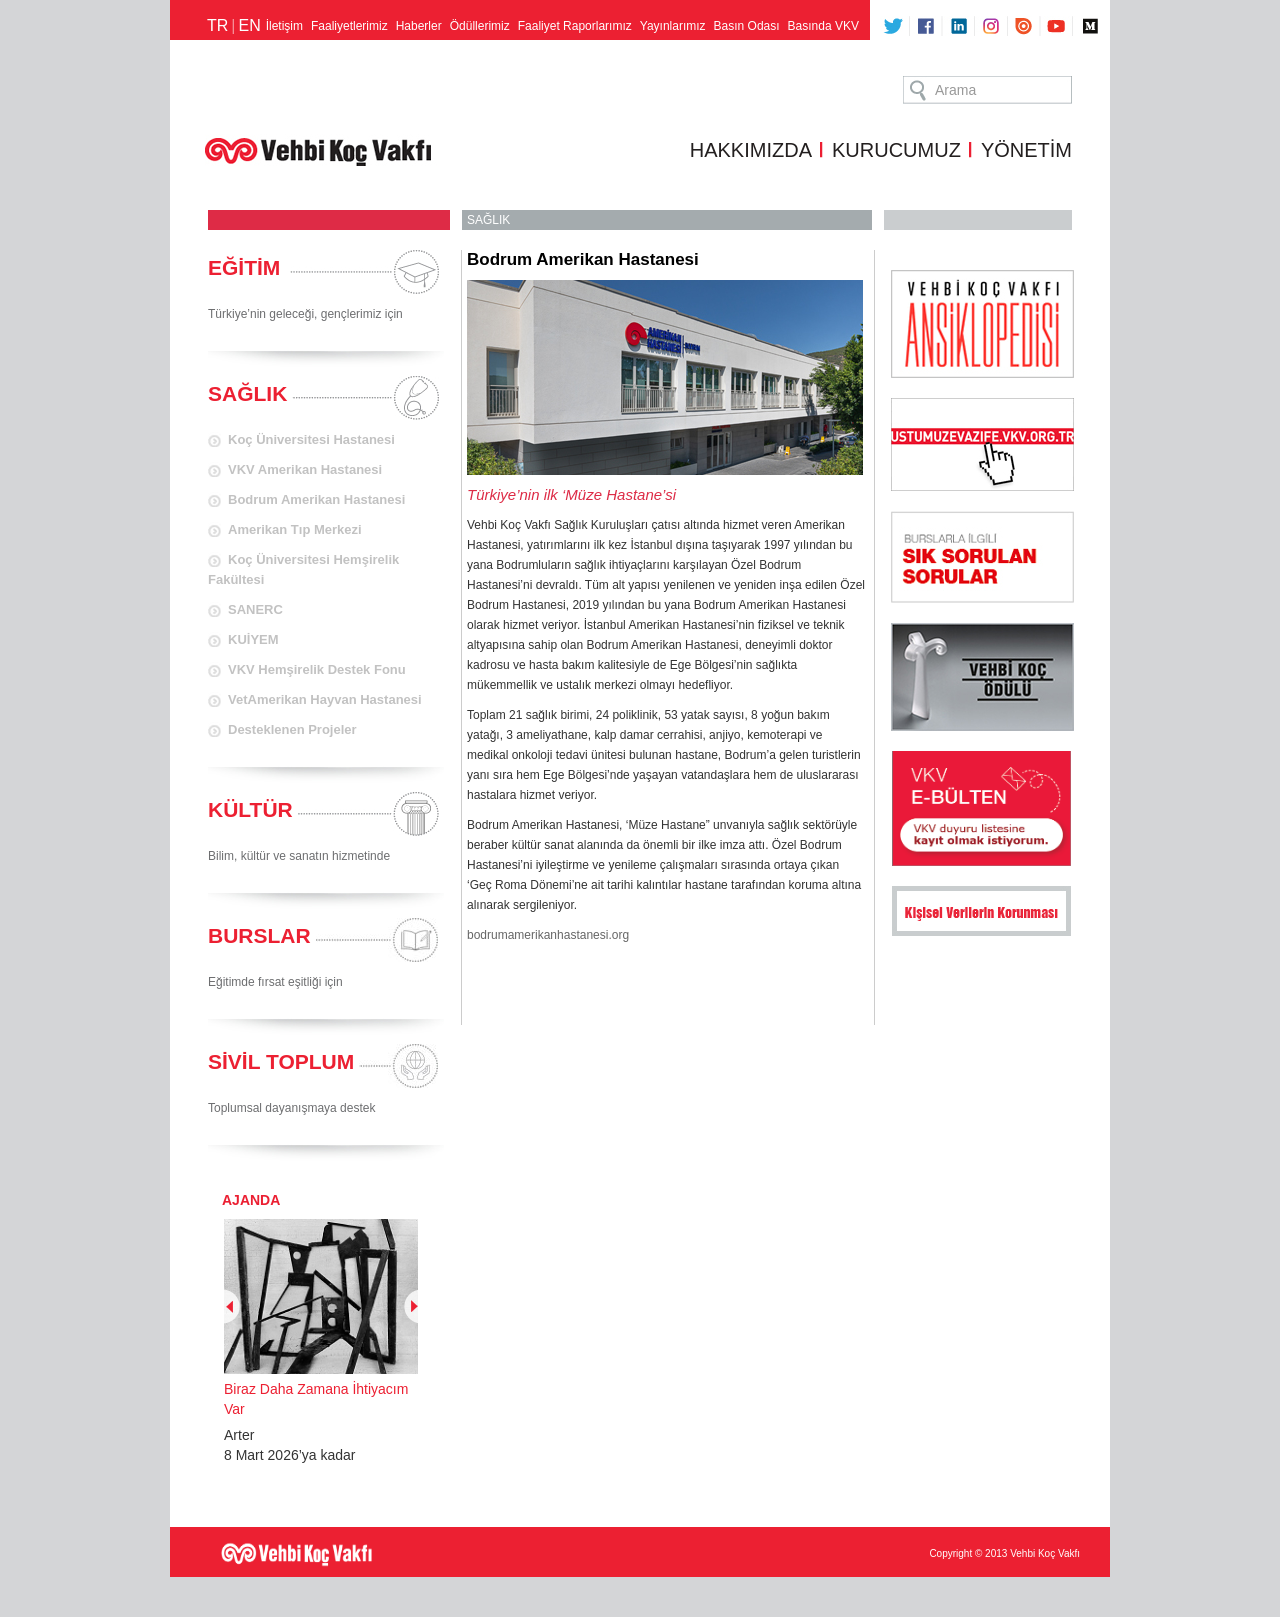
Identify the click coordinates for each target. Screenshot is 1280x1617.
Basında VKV (823, 26)
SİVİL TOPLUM (281, 1061)
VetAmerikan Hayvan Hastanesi (325, 699)
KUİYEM (253, 639)
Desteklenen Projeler (292, 729)
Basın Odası (747, 26)
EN (249, 25)
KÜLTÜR (250, 809)
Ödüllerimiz (480, 26)
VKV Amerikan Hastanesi (305, 469)
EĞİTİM (244, 267)
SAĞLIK (247, 393)
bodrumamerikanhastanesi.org (548, 935)
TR (217, 25)
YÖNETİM (1026, 150)
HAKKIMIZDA (751, 150)
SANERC (255, 609)
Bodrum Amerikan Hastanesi (316, 499)
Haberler (419, 26)
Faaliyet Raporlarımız (575, 26)
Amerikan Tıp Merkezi (295, 529)
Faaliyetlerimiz (349, 26)
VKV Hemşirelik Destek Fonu (317, 669)
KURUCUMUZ (896, 150)
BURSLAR (259, 935)
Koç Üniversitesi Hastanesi (311, 439)
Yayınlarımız (673, 26)
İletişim (284, 26)
